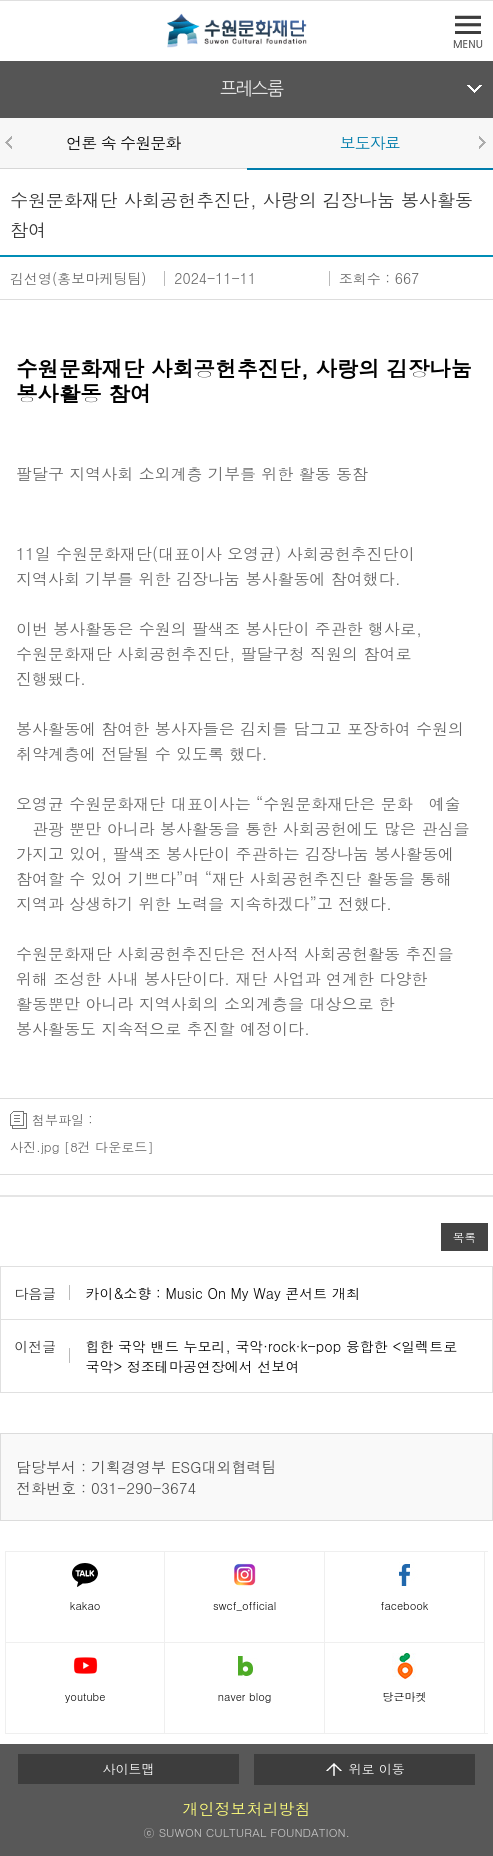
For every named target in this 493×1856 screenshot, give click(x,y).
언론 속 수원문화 (123, 142)
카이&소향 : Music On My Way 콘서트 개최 (222, 1293)
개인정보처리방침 (247, 1808)
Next (481, 142)
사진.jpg (34, 1146)
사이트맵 (128, 1768)
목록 (464, 1237)
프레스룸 (251, 89)
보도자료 (370, 142)
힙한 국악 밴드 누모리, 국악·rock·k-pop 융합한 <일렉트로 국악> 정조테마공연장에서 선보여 (271, 1356)
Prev (12, 142)
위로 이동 (364, 1769)
